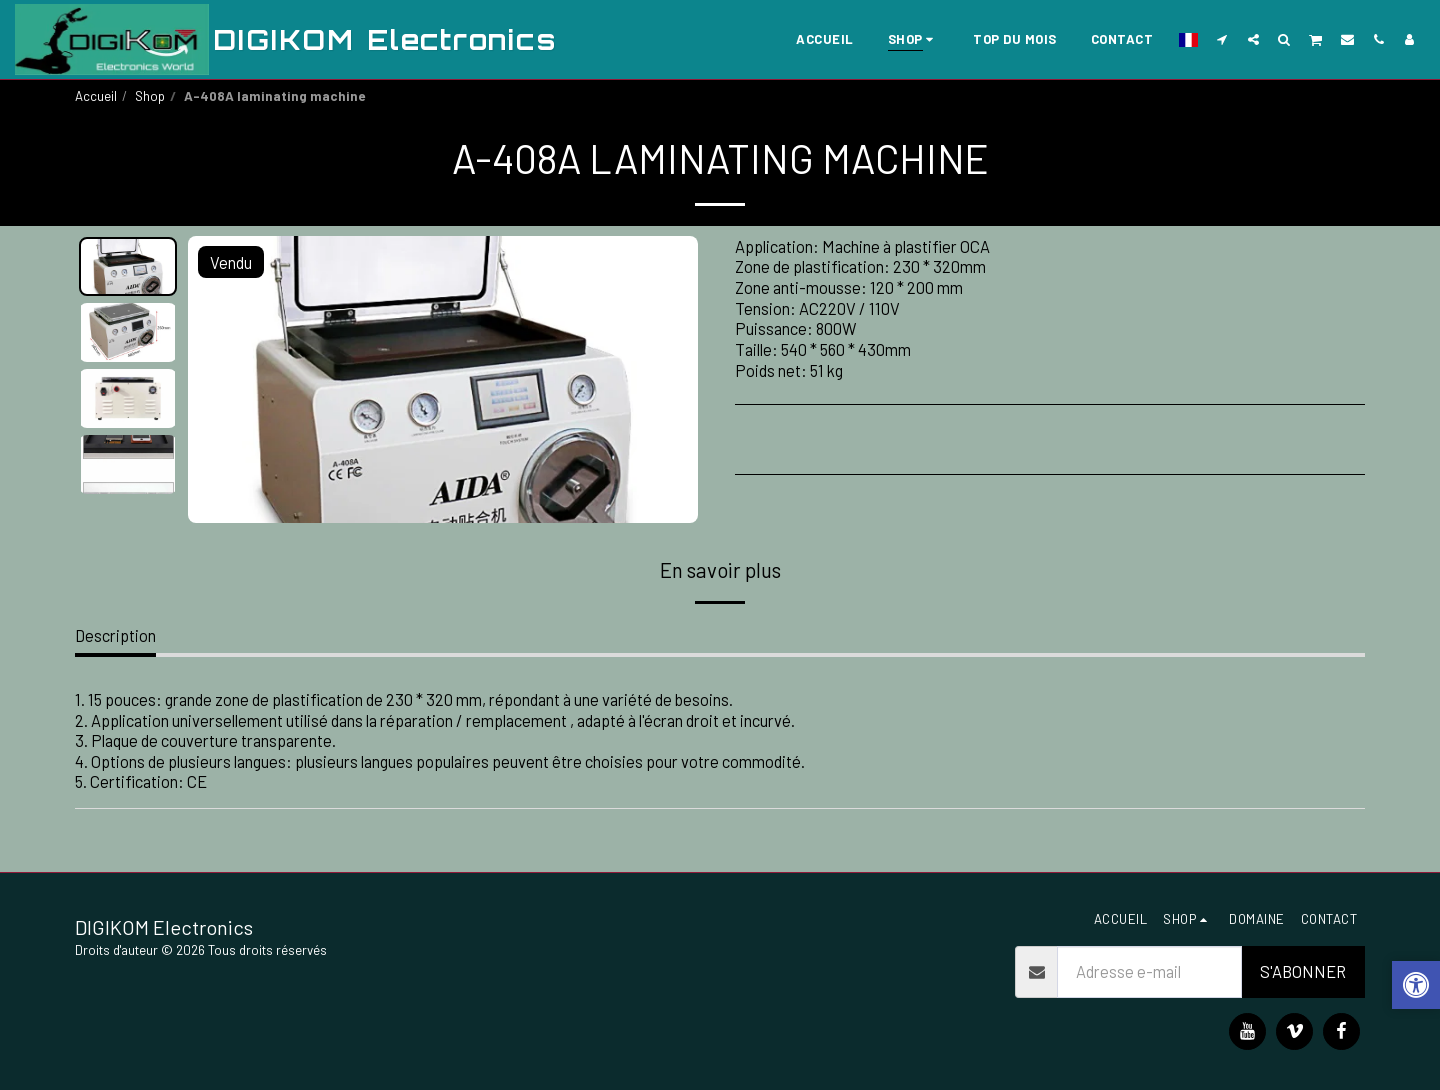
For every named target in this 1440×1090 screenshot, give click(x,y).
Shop (150, 96)
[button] (1222, 39)
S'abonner (1303, 971)
